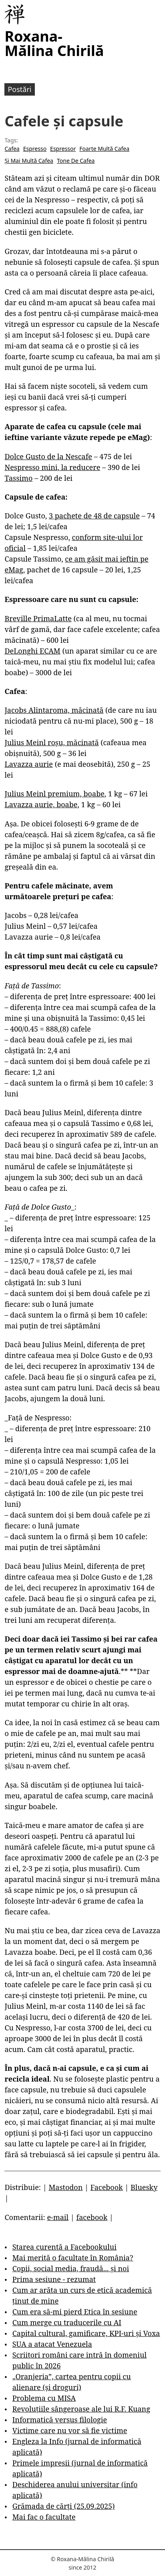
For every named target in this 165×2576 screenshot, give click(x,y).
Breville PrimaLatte (37, 618)
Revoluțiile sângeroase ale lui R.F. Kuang (81, 2409)
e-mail (57, 2217)
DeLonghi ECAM (32, 651)
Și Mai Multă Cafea (28, 160)
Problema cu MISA (44, 2398)
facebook (92, 2217)
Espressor (63, 148)
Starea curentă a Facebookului (64, 2247)
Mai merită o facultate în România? (72, 2257)
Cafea (11, 148)
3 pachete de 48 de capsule (94, 515)
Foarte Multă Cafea (104, 148)
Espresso (34, 148)
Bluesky (144, 2187)
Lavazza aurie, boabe (40, 804)
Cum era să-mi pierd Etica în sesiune (74, 2311)
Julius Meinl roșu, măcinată (51, 742)
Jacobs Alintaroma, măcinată (53, 710)
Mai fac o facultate (44, 2517)
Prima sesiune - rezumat (54, 2279)
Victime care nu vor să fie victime (69, 2430)
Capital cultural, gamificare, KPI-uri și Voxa (86, 2333)
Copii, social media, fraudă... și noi (70, 2268)
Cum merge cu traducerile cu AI (66, 2322)
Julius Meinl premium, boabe (54, 793)
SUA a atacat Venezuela (52, 2344)
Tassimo (18, 478)
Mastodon (65, 2187)
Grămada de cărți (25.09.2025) (63, 2506)
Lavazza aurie (28, 764)
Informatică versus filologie (59, 2419)
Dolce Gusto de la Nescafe (48, 456)
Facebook (107, 2187)
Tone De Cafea (76, 160)
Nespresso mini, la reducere (52, 467)
